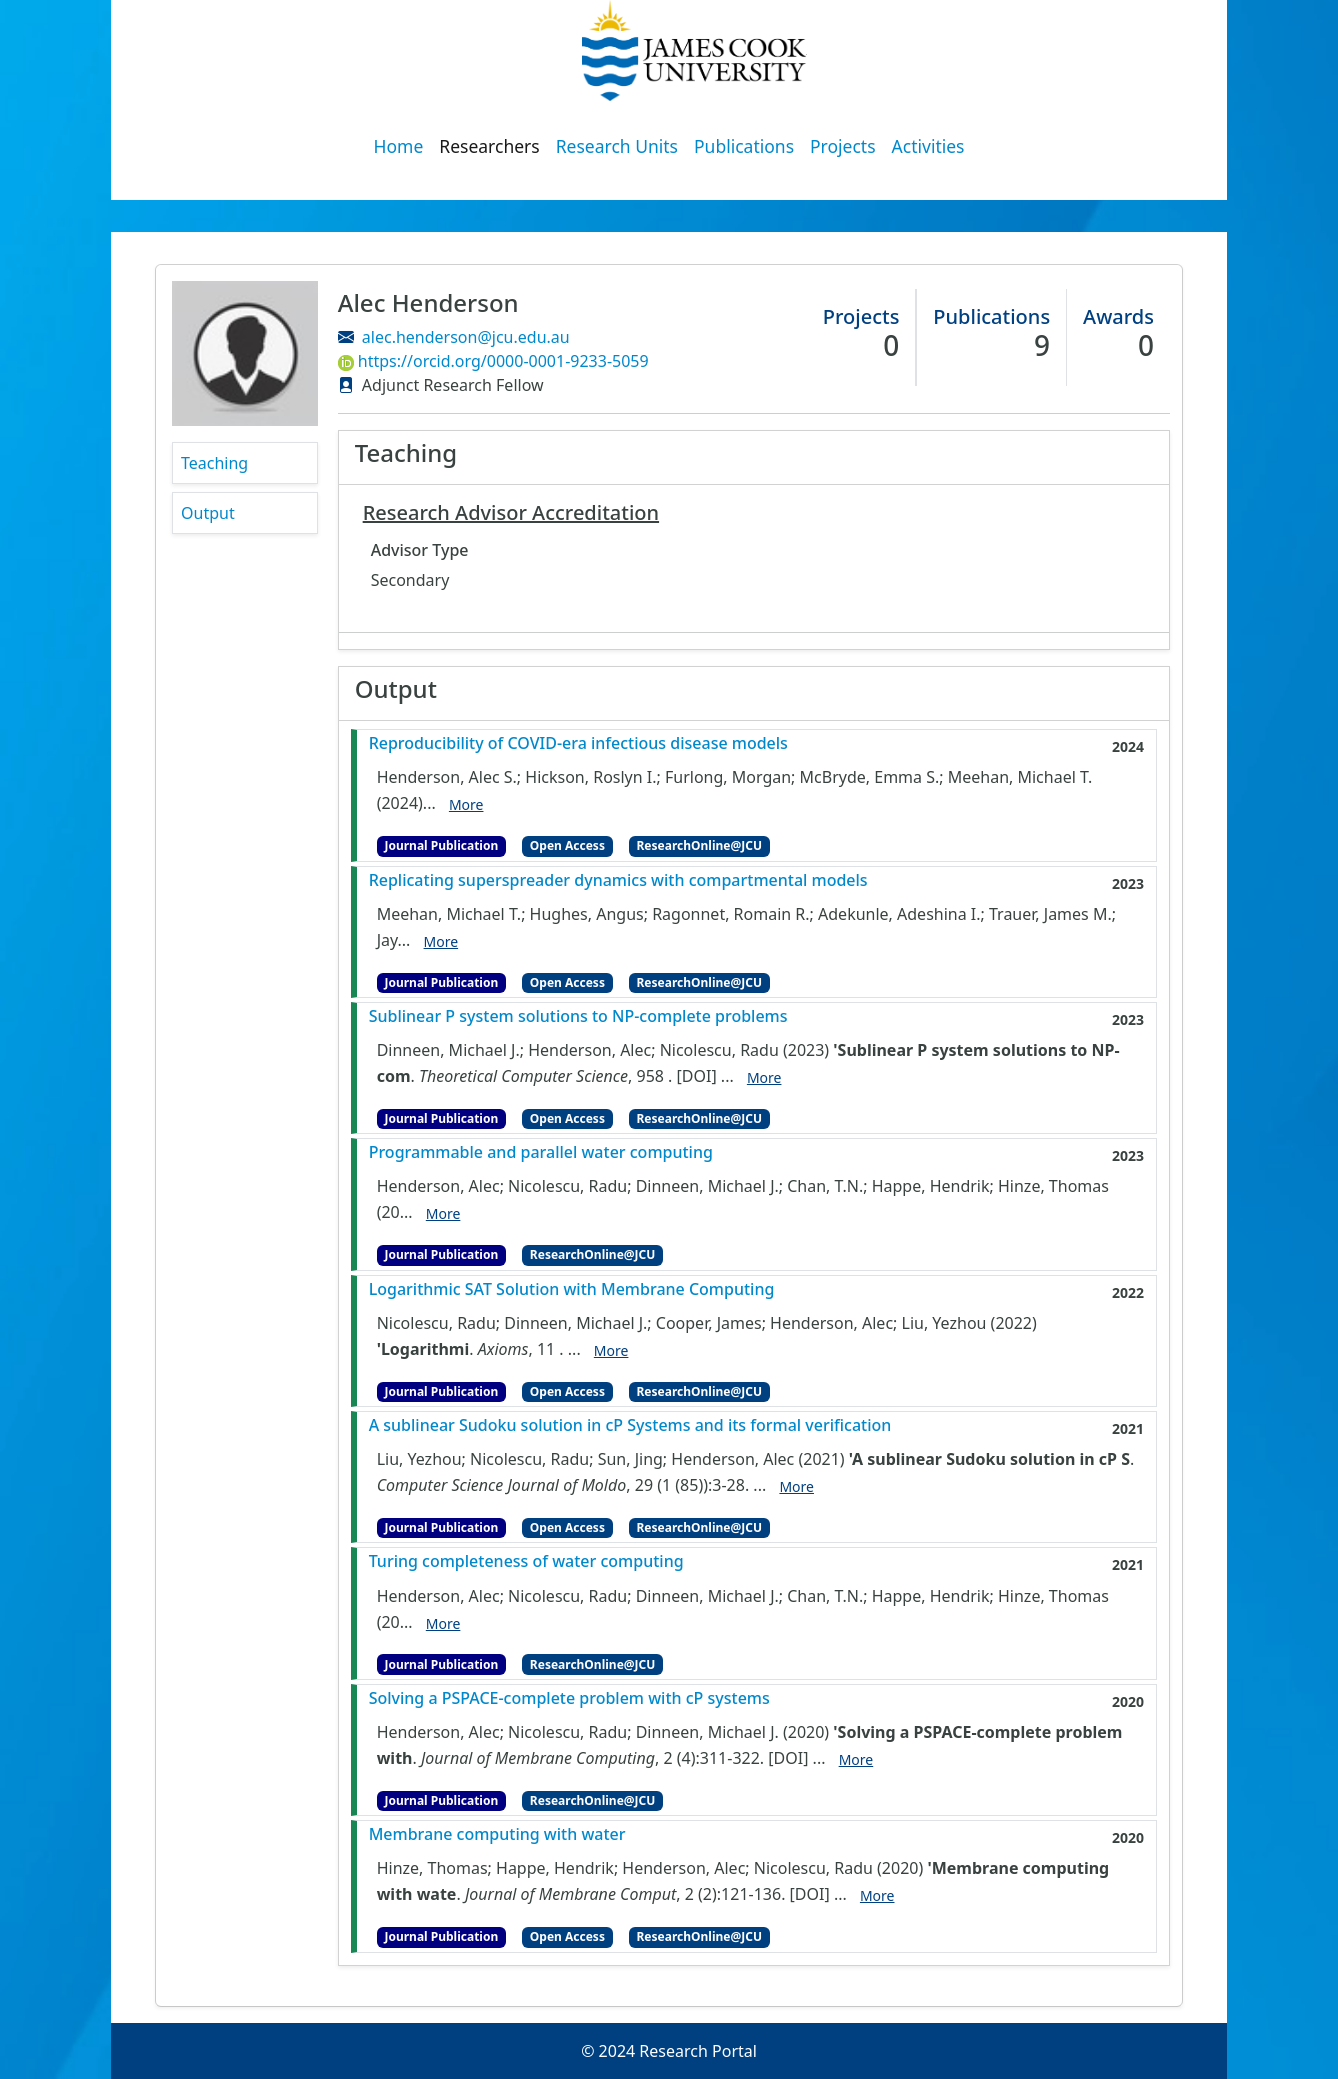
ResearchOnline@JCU (699, 845)
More (466, 804)
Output (208, 513)
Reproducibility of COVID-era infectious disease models (578, 743)
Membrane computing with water (497, 1834)
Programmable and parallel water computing (541, 1152)
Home (399, 146)
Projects (843, 146)
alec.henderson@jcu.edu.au (466, 337)
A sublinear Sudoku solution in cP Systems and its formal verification (630, 1425)
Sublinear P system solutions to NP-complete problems (578, 1016)
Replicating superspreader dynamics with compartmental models (618, 880)
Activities (928, 146)
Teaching (214, 463)
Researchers (489, 146)
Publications (744, 146)
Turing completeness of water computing (526, 1561)
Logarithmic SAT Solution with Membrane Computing (572, 1289)
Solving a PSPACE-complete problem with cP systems (569, 1698)
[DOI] (697, 1076)
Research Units (617, 146)
